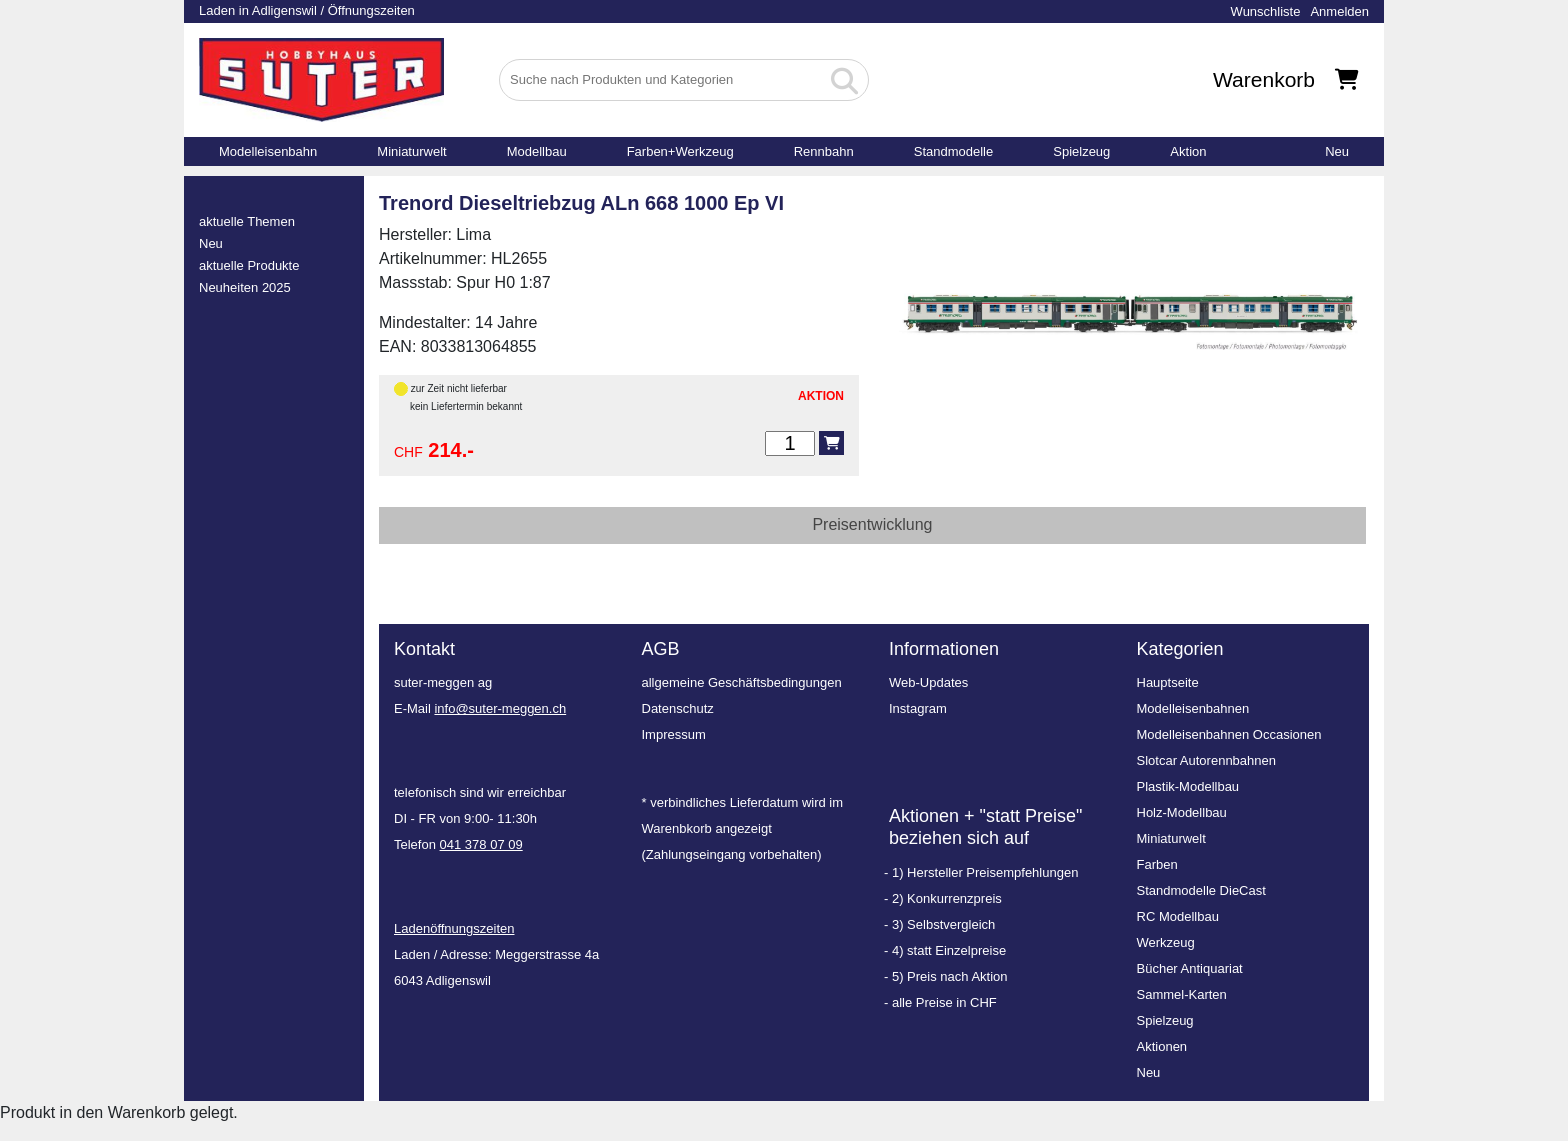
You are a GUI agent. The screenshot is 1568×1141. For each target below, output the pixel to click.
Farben (1157, 864)
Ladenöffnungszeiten (454, 928)
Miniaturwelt (411, 151)
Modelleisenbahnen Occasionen (1229, 734)
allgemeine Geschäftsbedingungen (742, 682)
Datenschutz (678, 708)
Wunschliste (1266, 11)
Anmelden (1339, 11)
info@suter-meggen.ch (500, 708)
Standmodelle (954, 151)
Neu (1337, 151)
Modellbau (537, 151)
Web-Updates (928, 682)
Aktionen (1162, 1046)
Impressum (674, 734)
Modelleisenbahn (268, 151)
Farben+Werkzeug (680, 151)
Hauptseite (1168, 682)
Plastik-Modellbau (1188, 786)
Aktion (1188, 151)
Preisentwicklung (872, 524)
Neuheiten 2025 (245, 287)
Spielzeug (1081, 151)
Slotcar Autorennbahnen (1207, 760)
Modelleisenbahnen (1193, 708)
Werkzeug (1166, 942)
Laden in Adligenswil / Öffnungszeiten (307, 10)
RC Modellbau (1178, 916)
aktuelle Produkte (249, 265)
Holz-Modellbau (1182, 812)
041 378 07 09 (481, 844)
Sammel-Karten (1182, 994)
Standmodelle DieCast (1201, 890)
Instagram (918, 708)
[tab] (872, 525)
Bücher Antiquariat (1190, 968)
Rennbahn (824, 151)
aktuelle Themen (247, 221)
